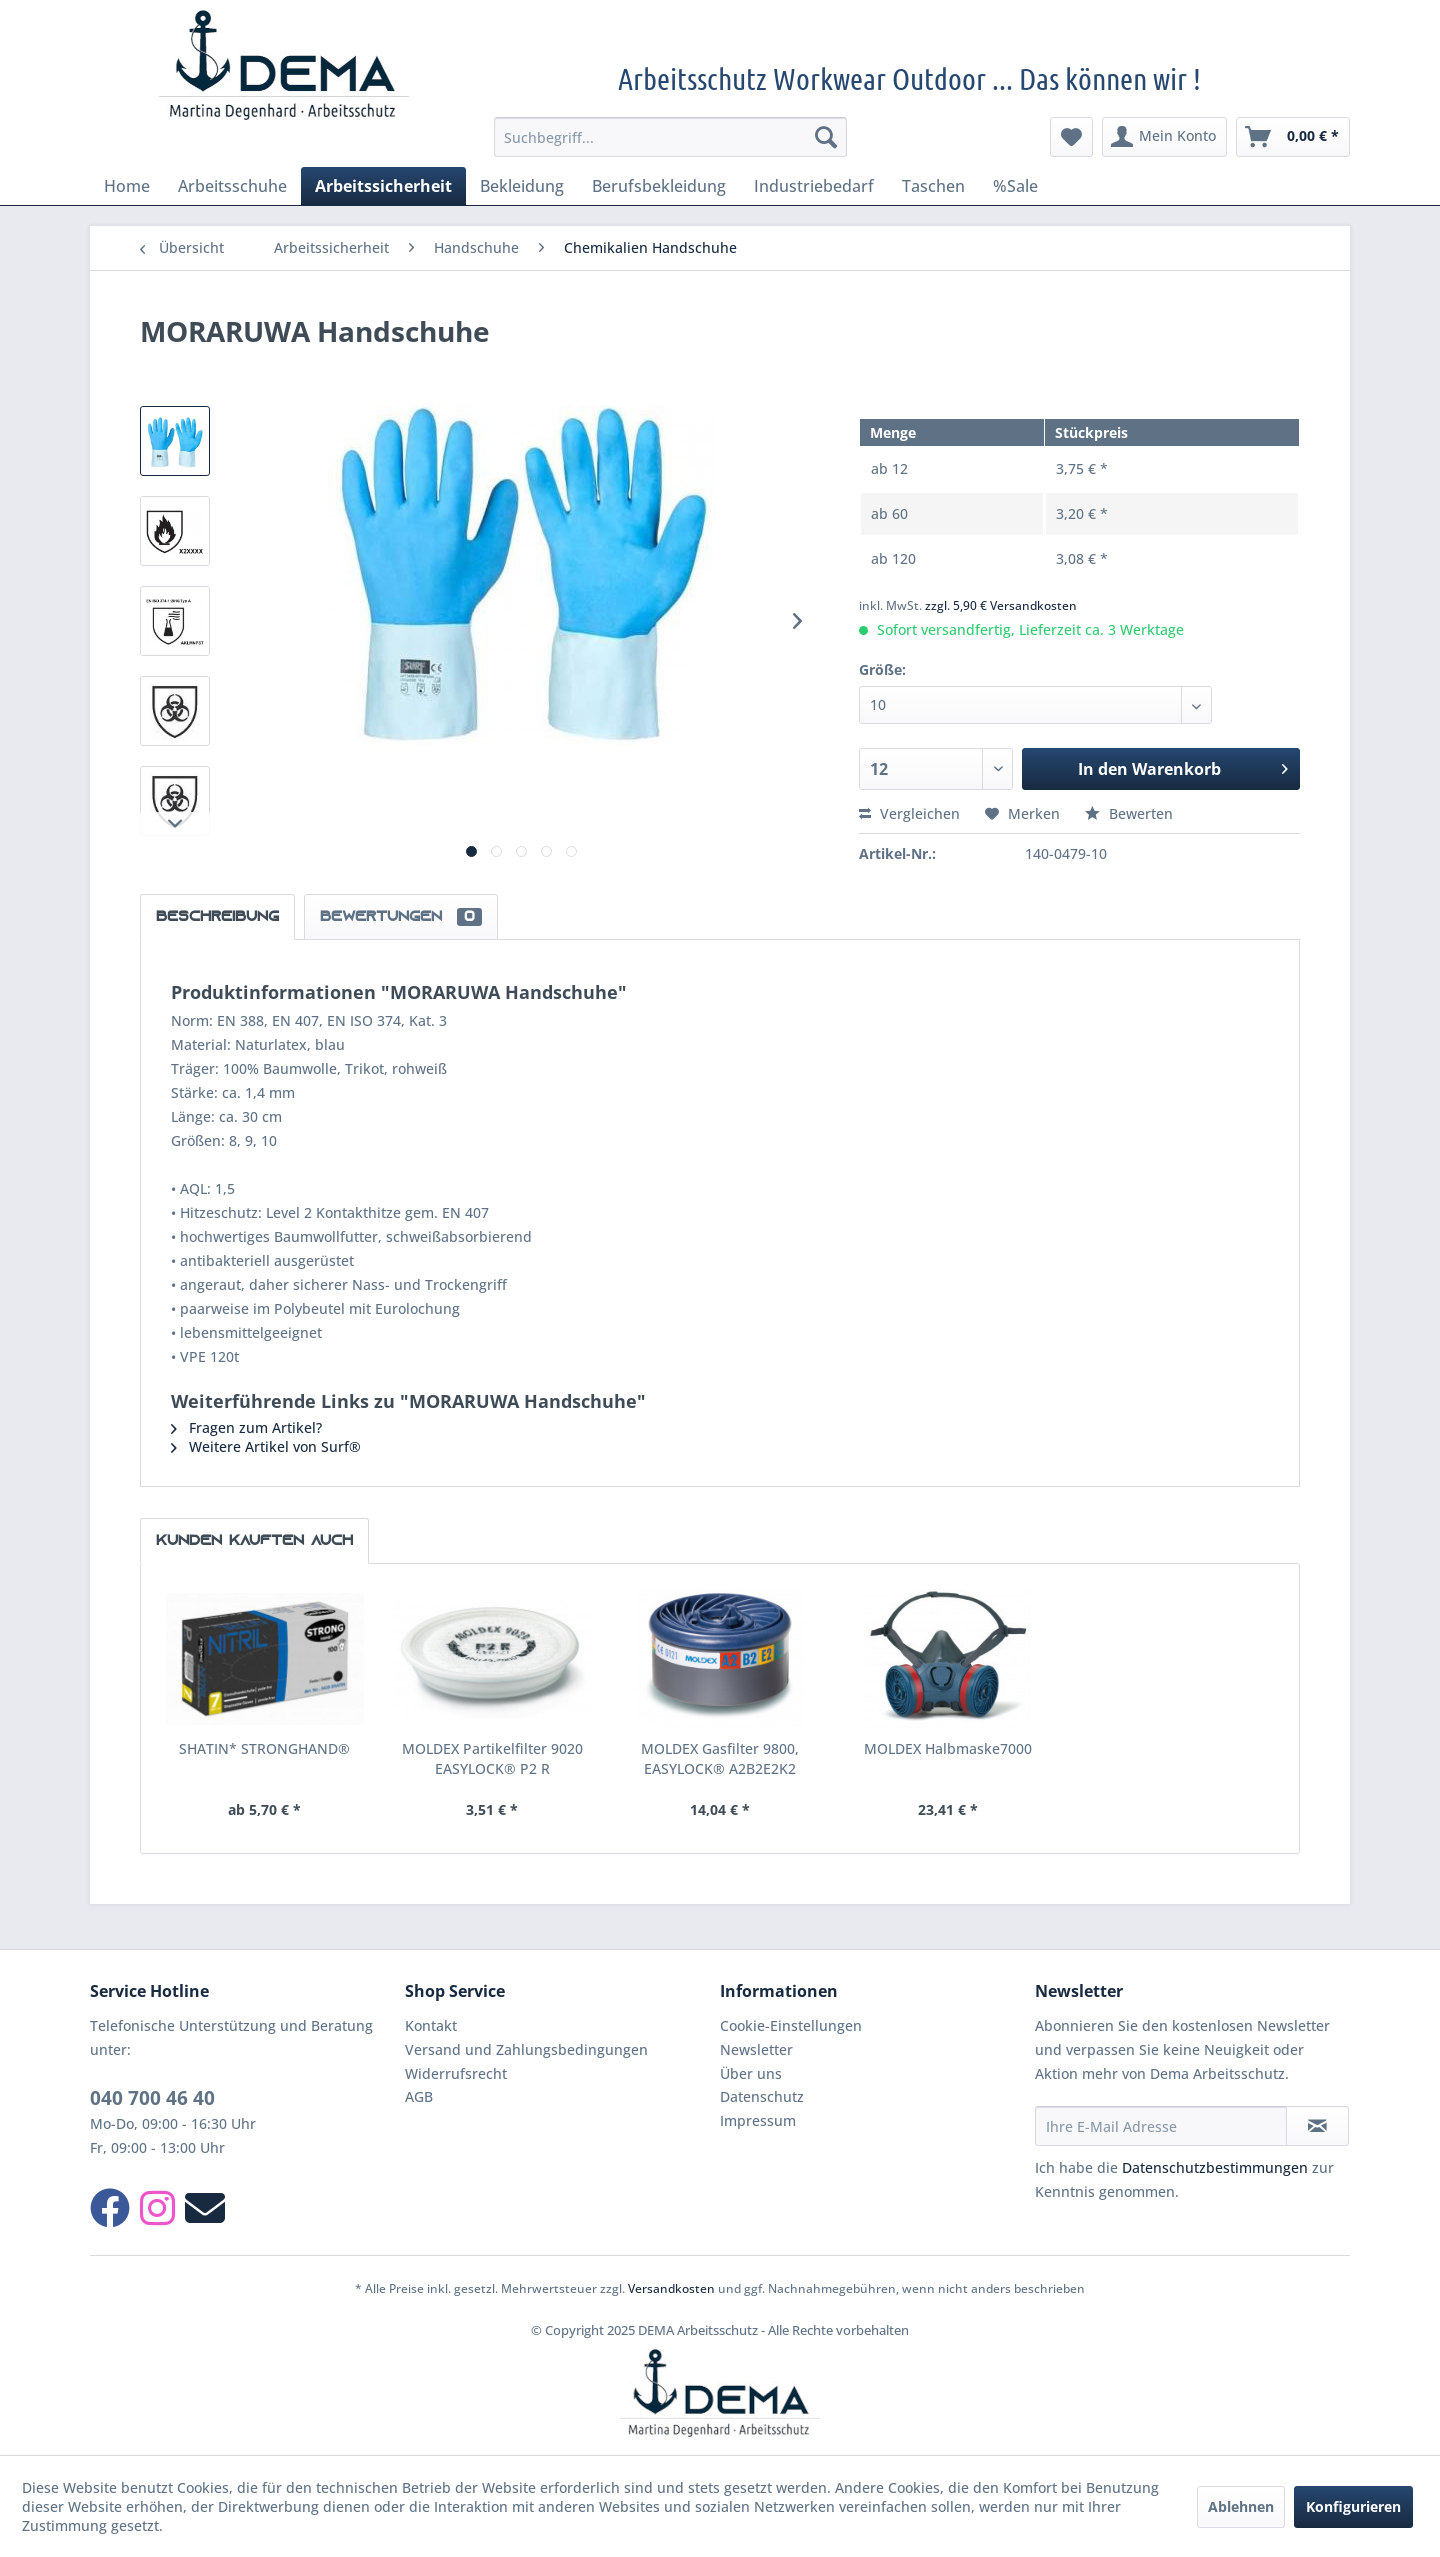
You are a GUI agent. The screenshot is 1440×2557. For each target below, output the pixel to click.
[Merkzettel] (1071, 137)
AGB (419, 2096)
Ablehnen (1241, 2506)
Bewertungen (401, 917)
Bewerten (1129, 813)
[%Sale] (1015, 186)
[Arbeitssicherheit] (383, 186)
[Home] (127, 186)
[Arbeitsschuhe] (232, 186)
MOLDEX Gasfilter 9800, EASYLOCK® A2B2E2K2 (720, 1758)
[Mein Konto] (1164, 137)
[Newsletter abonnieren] (1317, 2126)
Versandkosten (671, 2288)
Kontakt (431, 2025)
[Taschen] (933, 186)
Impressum (758, 2120)
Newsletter (756, 2049)
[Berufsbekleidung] (659, 186)
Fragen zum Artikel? (246, 1427)
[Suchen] (826, 137)
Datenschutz (762, 2096)
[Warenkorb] (1293, 137)
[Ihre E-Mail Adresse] (1161, 2126)
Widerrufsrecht (456, 2073)
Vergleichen (909, 813)
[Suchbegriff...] (670, 137)
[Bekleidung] (522, 186)
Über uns (751, 2073)
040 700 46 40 (152, 2098)
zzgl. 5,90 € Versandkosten (1001, 605)
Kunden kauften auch (254, 1541)
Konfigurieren (1353, 2506)
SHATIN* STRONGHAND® (264, 1748)
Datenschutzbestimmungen (1215, 2167)
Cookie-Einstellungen (791, 2025)
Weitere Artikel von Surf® (266, 1446)
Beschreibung (217, 917)
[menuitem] (670, 137)
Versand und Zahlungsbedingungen (526, 2049)
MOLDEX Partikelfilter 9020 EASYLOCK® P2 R (492, 1758)
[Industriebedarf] (814, 186)
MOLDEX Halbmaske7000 (948, 1748)
